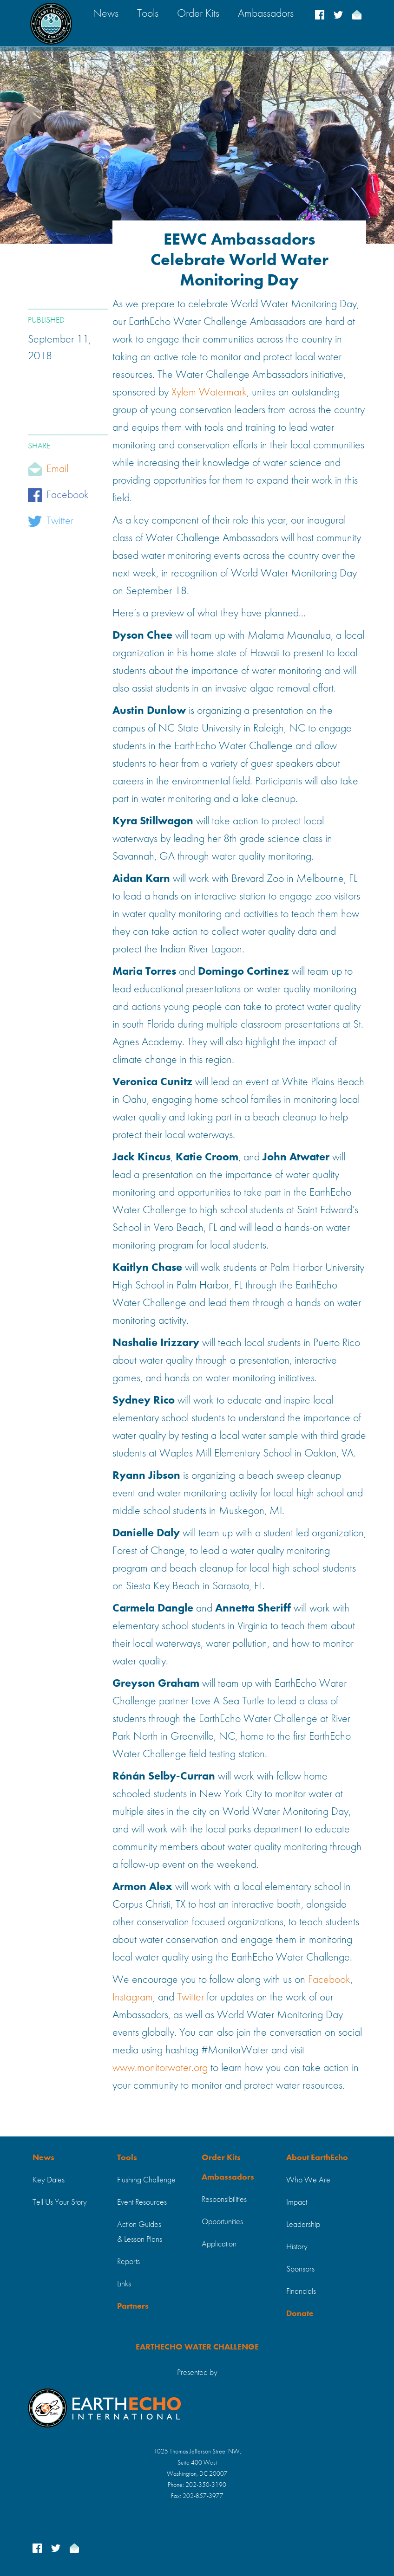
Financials (301, 2291)
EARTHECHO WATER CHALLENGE (197, 2347)
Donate (300, 2314)
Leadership (303, 2224)
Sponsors (300, 2269)
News (43, 2158)
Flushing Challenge (146, 2180)
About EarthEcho (317, 2158)
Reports (128, 2262)
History (297, 2247)
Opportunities (222, 2222)
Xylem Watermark (209, 392)
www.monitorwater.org (160, 2068)
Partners (133, 2306)
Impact (296, 2202)
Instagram (132, 1997)
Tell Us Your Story (60, 2202)
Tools (127, 2158)
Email (57, 469)
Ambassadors (228, 2177)
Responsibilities (224, 2199)
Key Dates (49, 2180)
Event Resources (142, 2202)
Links (124, 2284)
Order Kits (221, 2158)
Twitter (59, 521)
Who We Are (308, 2180)
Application (219, 2244)
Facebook (67, 495)
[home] (51, 23)
